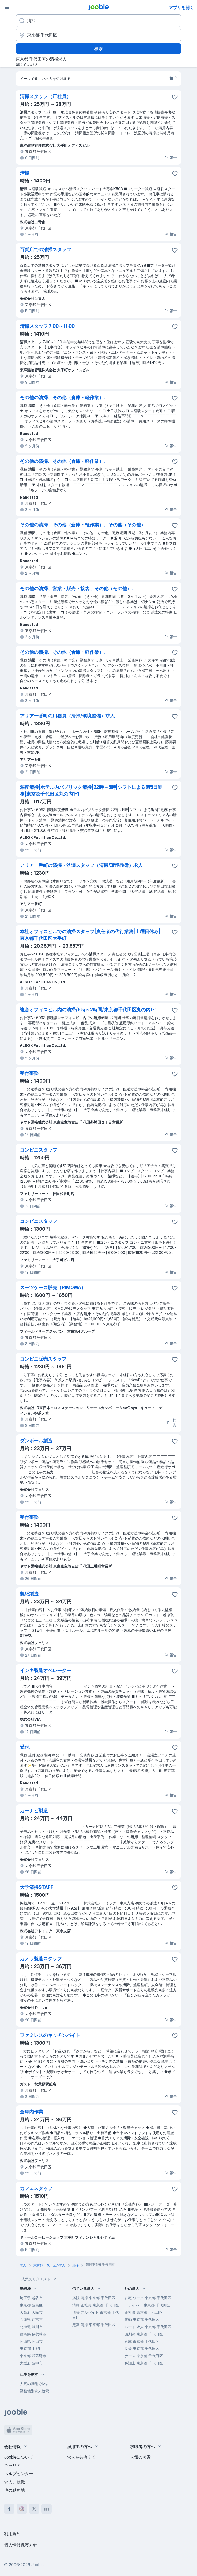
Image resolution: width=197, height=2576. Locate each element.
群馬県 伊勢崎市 (33, 2334)
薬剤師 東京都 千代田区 (144, 2334)
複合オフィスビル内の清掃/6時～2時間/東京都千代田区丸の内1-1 (88, 1009)
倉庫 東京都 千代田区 (142, 2341)
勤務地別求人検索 (34, 2391)
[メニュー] (7, 7)
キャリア (12, 2465)
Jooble (37, 2564)
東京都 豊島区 (31, 2305)
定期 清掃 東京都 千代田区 (93, 2324)
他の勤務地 (14, 2490)
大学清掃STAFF (37, 1887)
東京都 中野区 (31, 2348)
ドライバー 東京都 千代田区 (147, 2305)
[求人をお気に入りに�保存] (175, 1671)
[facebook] (9, 2509)
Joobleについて (18, 2457)
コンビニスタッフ (38, 1150)
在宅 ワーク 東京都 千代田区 (148, 2298)
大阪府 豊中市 (31, 2363)
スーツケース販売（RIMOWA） (53, 1287)
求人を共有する (81, 2457)
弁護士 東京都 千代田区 (144, 2363)
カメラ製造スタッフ (41, 1958)
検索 (98, 48)
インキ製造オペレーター (45, 1670)
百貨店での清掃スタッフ (45, 249)
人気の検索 (140, 2457)
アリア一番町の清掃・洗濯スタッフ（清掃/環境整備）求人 (81, 865)
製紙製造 (29, 1594)
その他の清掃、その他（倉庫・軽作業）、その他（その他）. (83, 525)
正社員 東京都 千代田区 (144, 2312)
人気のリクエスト (39, 2279)
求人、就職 (14, 2481)
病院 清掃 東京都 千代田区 (93, 2298)
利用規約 (12, 2533)
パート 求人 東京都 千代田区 (148, 2327)
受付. (25, 1747)
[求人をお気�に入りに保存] (175, 2189)
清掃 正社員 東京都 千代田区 (95, 2305)
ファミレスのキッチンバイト (50, 2035)
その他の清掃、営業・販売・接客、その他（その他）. (76, 588)
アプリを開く (181, 7)
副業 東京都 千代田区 (142, 2348)
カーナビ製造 (34, 1810)
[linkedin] (46, 2509)
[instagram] (22, 2509)
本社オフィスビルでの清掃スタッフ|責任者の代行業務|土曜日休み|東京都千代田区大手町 (90, 935)
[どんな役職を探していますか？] (98, 20)
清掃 (24, 173)
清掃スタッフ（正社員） (45, 96)
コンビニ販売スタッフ (43, 1359)
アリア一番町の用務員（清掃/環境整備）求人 (67, 715)
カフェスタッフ (36, 2188)
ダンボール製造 (36, 1440)
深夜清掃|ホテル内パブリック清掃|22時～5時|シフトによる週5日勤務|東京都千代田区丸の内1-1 (91, 790)
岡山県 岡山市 (31, 2341)
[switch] (173, 78)
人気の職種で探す (34, 2383)
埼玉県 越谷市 (31, 2298)
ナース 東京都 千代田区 (144, 2356)
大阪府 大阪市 (31, 2312)
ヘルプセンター (18, 2473)
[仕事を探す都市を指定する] (98, 35)
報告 (170, 157)
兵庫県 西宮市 (31, 2319)
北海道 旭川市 (31, 2327)
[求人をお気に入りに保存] (175, 97)
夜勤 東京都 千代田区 (142, 2319)
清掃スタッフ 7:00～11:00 (47, 326)
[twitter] (34, 2509)
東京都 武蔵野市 (33, 2356)
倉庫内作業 (31, 2111)
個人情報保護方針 (20, 2545)
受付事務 (29, 1073)
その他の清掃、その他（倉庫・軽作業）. (62, 397)
